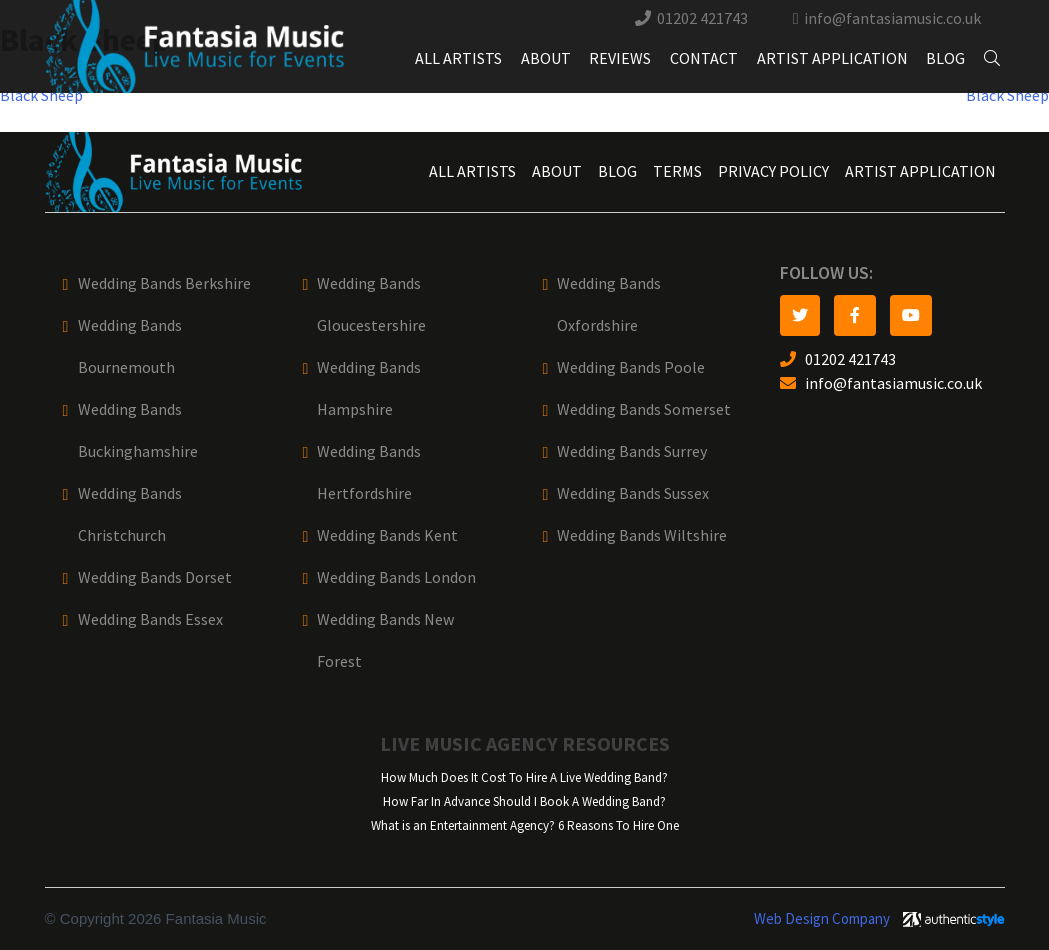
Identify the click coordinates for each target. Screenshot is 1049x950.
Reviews (620, 58)
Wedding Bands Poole (631, 367)
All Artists (458, 58)
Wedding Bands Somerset (644, 409)
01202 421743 (702, 18)
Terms (677, 171)
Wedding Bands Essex (150, 619)
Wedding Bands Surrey (632, 451)
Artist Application (832, 58)
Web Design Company (822, 919)
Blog (945, 58)
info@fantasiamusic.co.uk (892, 18)
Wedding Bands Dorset (155, 577)
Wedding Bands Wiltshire (642, 535)
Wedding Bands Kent (387, 535)
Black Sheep (41, 95)
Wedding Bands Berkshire (164, 283)
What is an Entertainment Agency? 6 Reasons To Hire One (525, 825)
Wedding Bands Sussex (633, 493)
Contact (704, 58)
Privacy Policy (773, 171)
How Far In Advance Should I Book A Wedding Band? (524, 801)
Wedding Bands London (396, 577)
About (546, 58)
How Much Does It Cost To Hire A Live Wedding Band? (524, 777)
